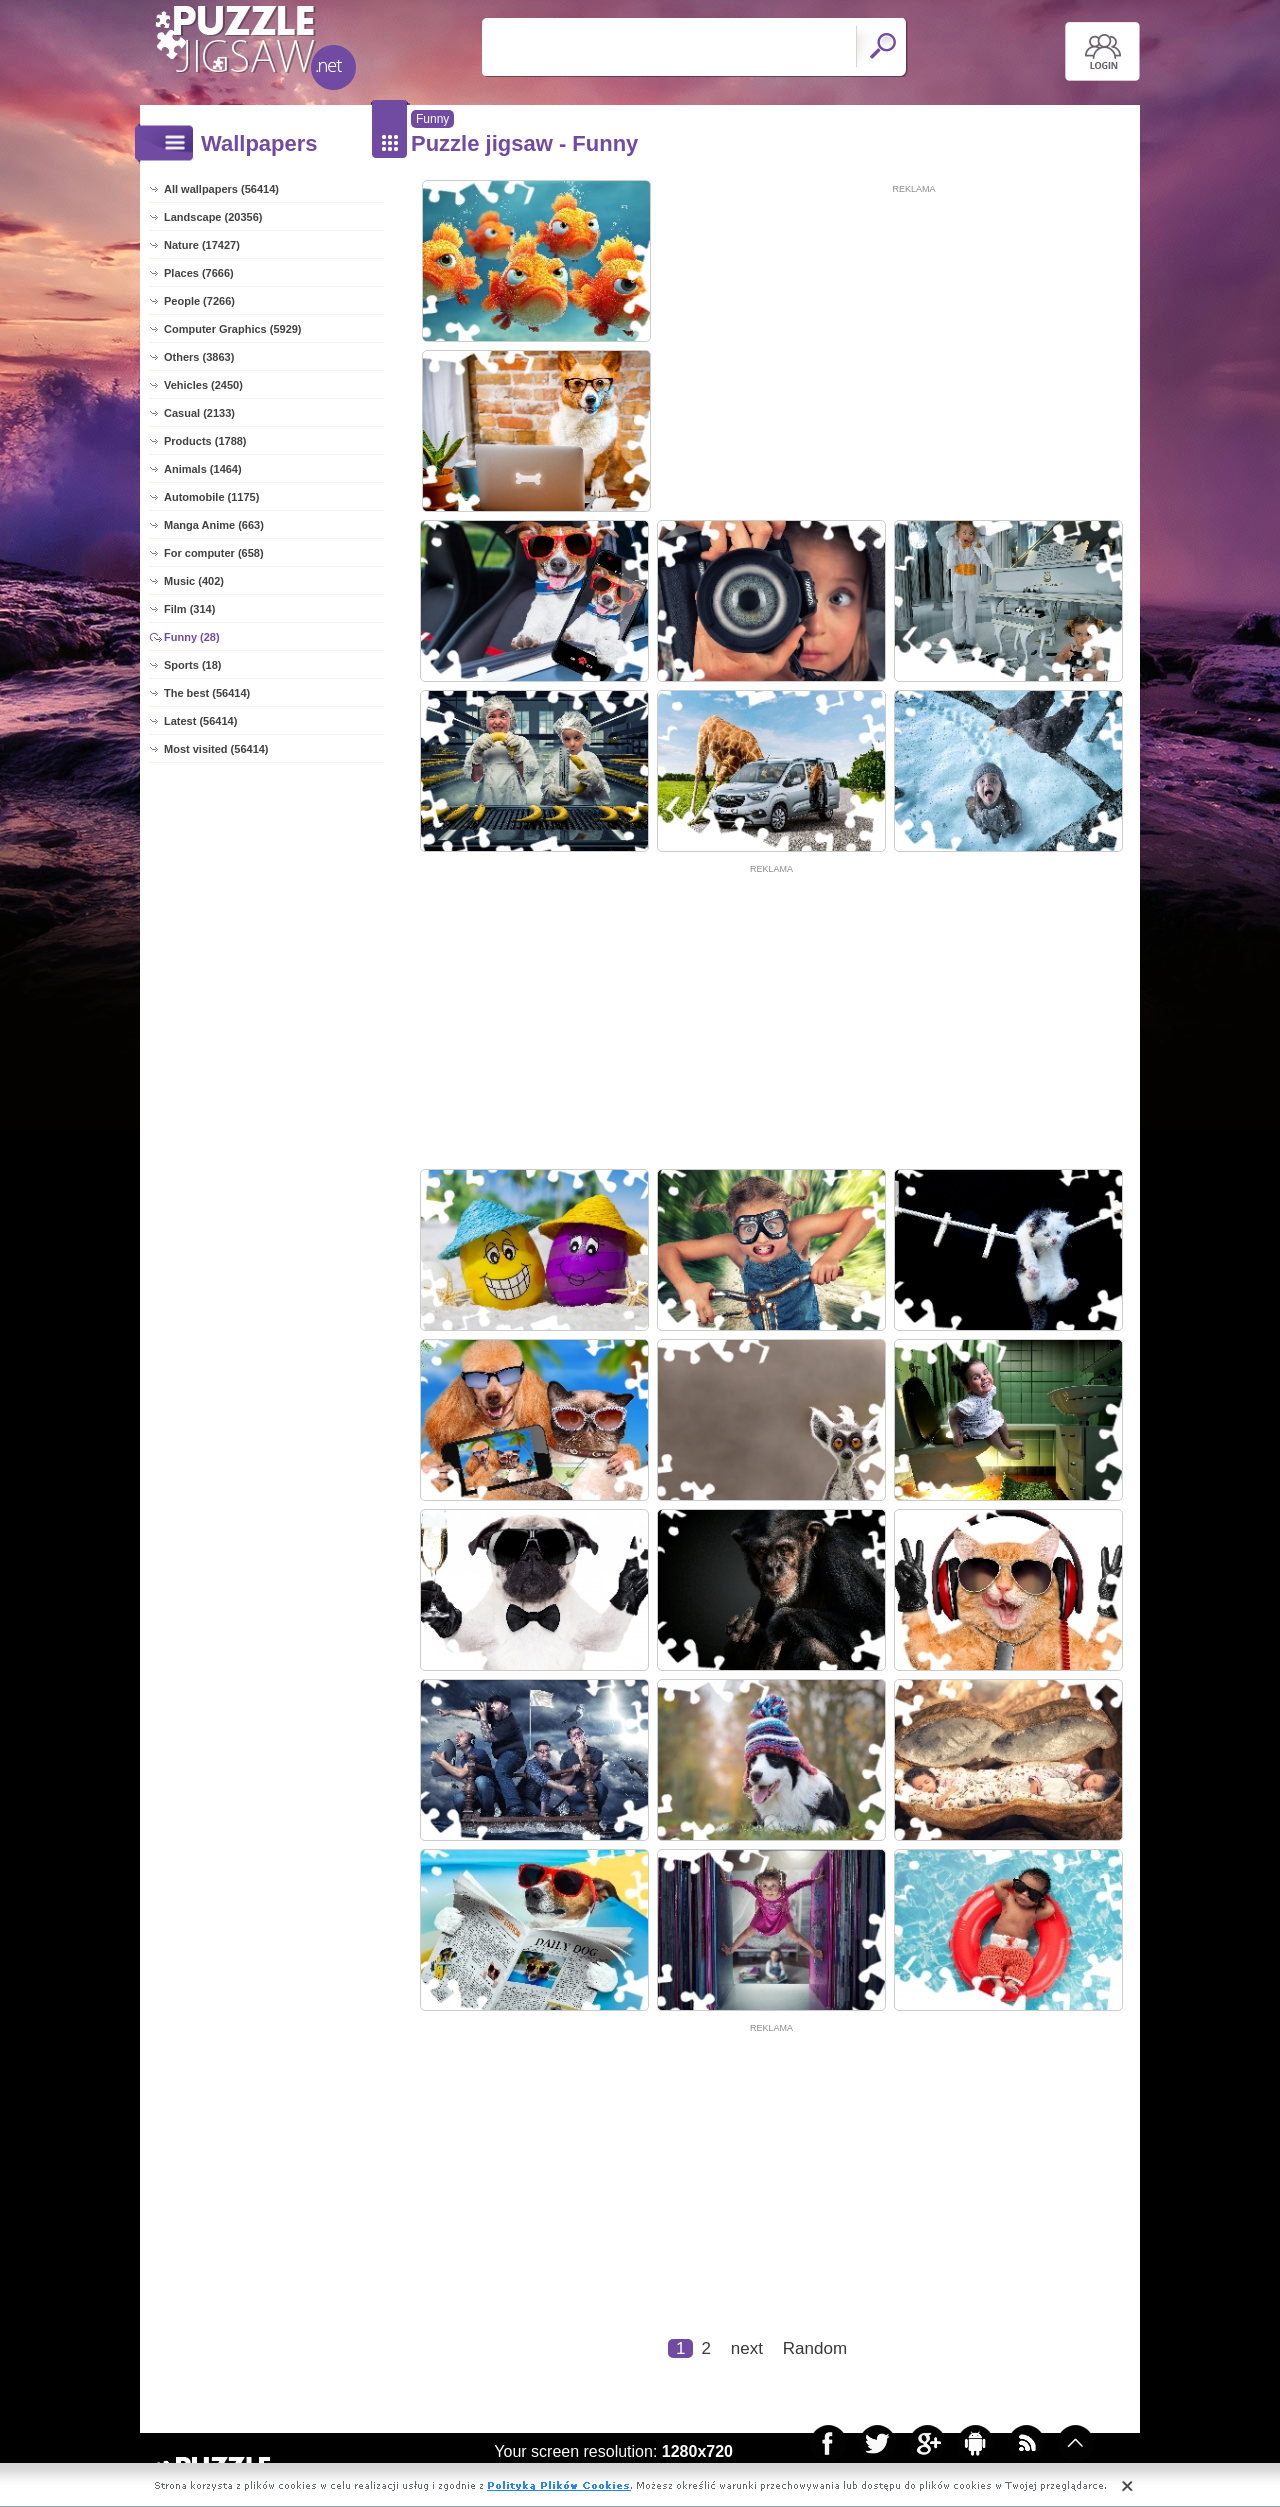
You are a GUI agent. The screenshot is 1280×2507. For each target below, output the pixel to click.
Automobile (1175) (211, 497)
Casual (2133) (199, 413)
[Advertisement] (914, 337)
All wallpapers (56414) (221, 189)
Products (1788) (205, 441)
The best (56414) (207, 693)
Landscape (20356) (213, 217)
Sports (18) (192, 665)
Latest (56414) (200, 721)
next (747, 2348)
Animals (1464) (203, 469)
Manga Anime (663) (214, 525)
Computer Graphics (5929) (233, 329)
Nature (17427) (202, 245)
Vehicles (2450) (203, 385)
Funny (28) (192, 637)
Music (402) (194, 581)
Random (815, 2348)
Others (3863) (199, 357)
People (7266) (199, 301)
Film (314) (189, 609)
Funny (432, 119)
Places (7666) (199, 273)
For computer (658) (214, 553)
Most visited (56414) (216, 749)
